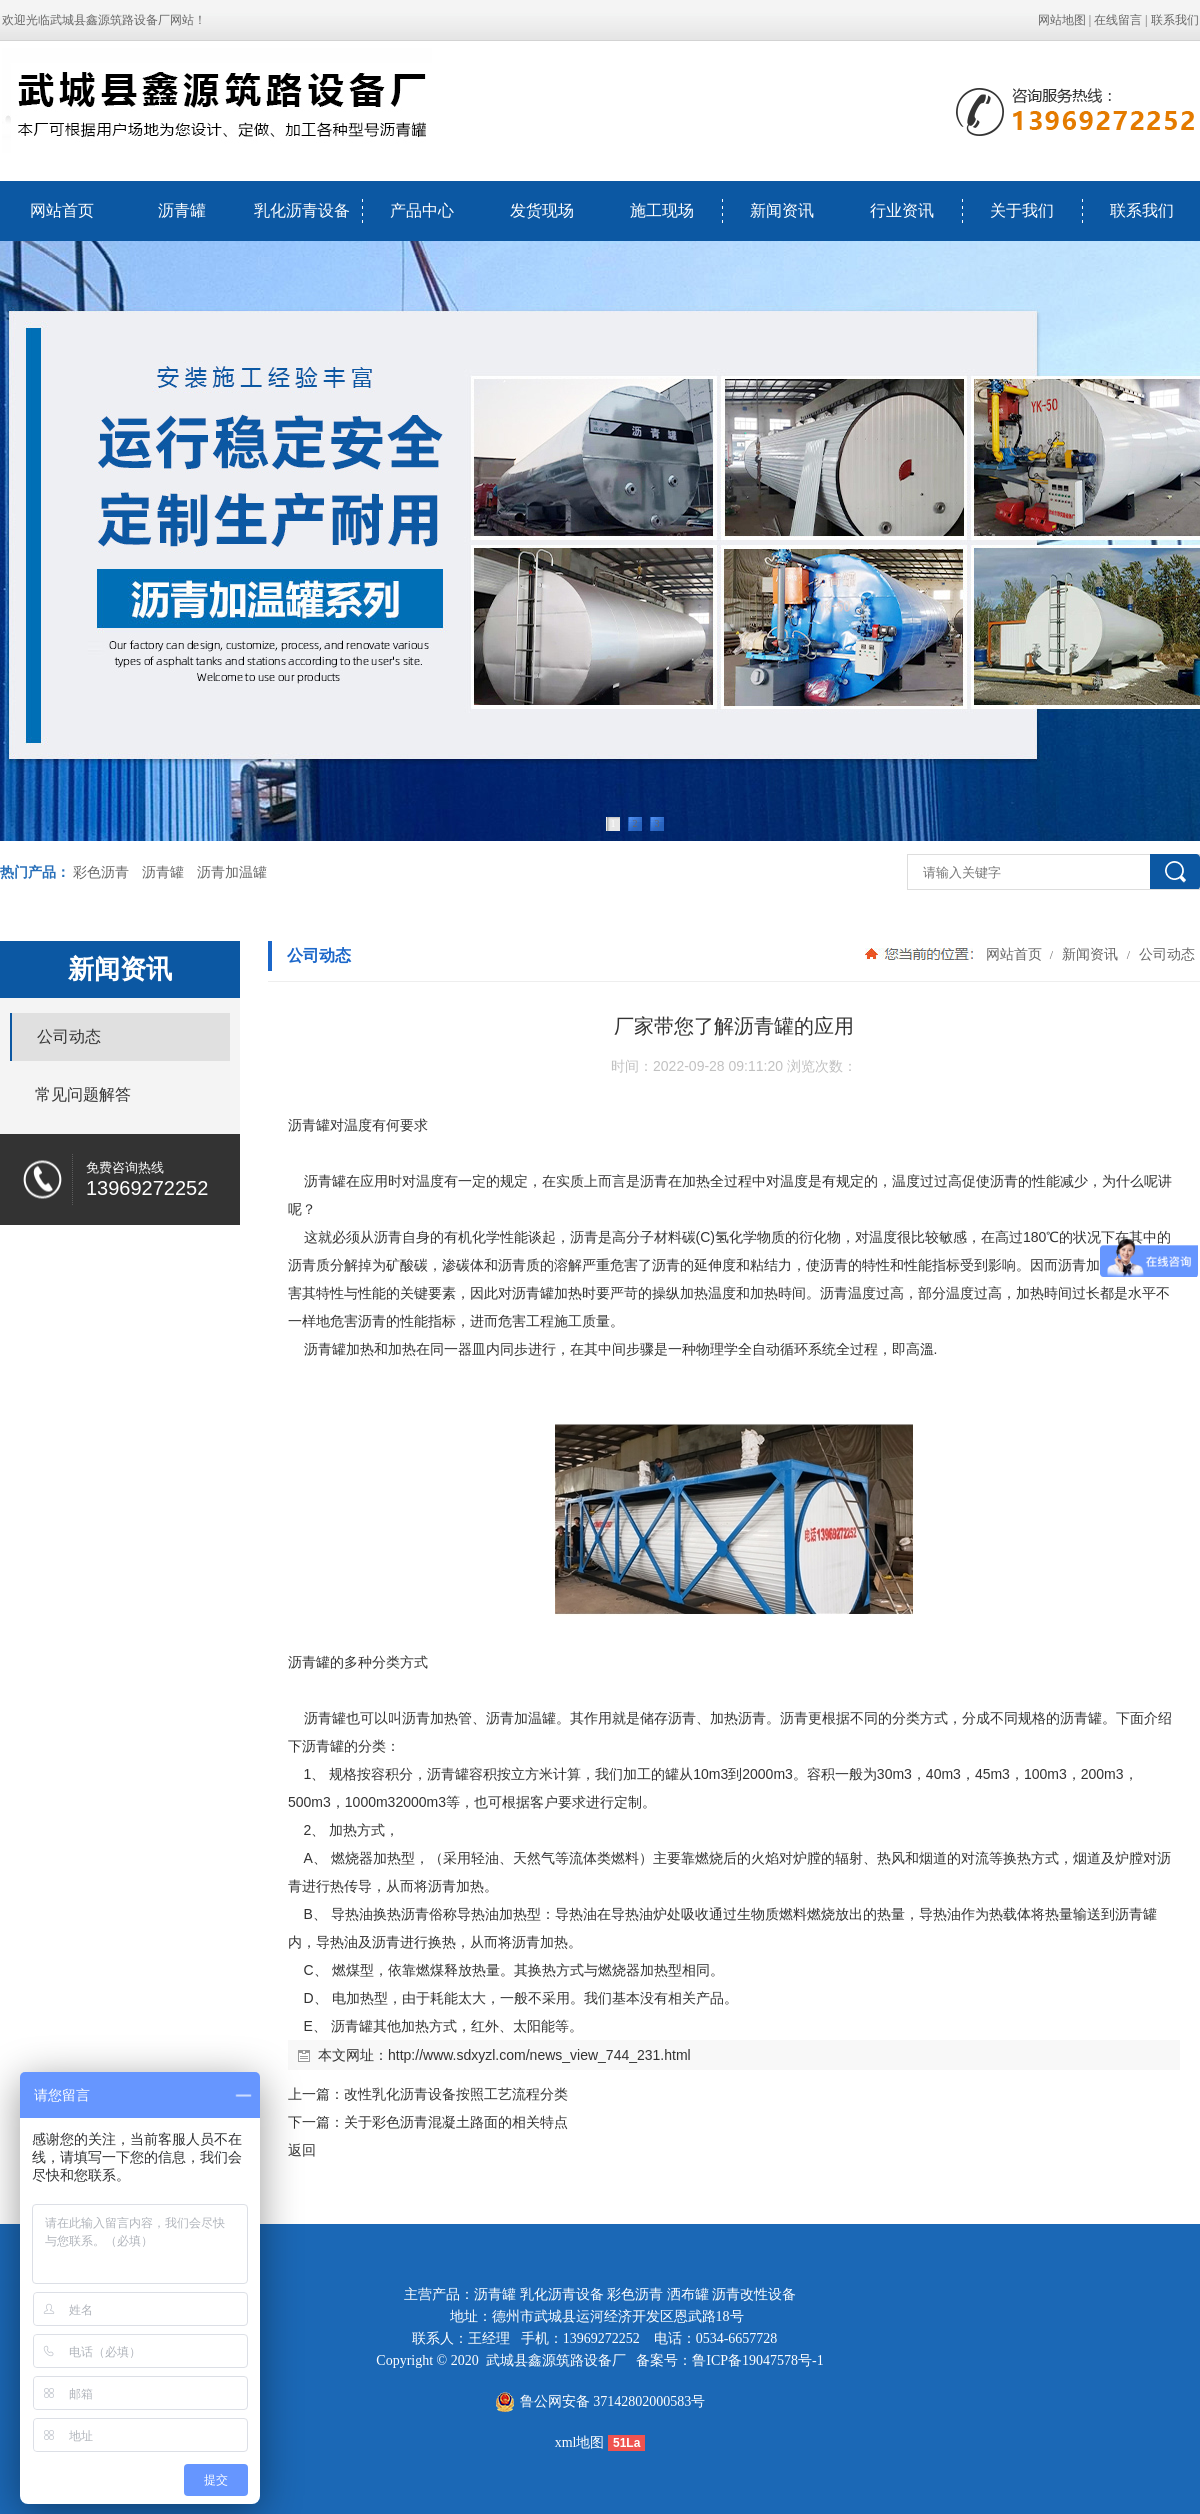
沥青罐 (182, 210)
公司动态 (1165, 954)
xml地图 (580, 2442)
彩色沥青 (101, 872)
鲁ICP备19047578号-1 (757, 2360)
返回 (302, 2150)
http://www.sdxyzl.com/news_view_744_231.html (539, 2055)
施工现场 (662, 210)
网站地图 (1062, 20)
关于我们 (1022, 210)
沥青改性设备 (754, 2294)
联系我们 (1175, 20)
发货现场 (542, 210)
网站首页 (62, 210)
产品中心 (422, 210)
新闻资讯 (782, 210)
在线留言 (1118, 20)
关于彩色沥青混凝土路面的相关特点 (456, 2122)
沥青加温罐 (232, 872)
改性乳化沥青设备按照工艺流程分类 (456, 2094)
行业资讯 (902, 210)
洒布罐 (688, 2294)
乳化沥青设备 (302, 210)
